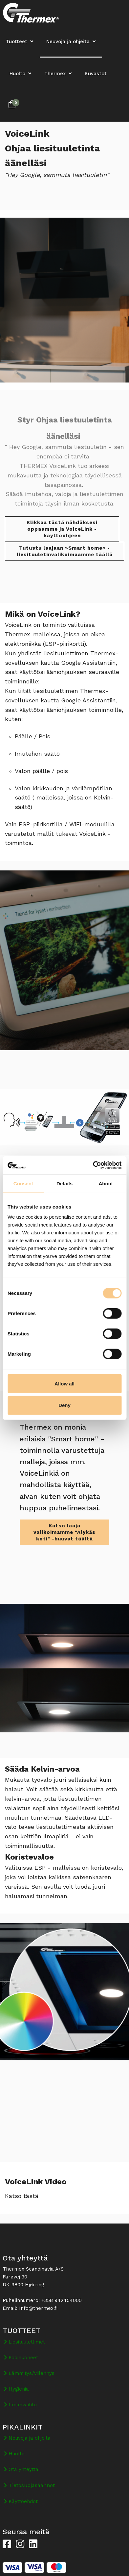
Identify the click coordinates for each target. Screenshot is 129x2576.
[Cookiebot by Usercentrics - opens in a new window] (92, 1165)
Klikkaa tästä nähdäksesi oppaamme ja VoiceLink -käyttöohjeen (62, 529)
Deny (64, 1405)
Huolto (17, 74)
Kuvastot (96, 74)
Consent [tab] (23, 1183)
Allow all (64, 1383)
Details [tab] (64, 1183)
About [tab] (106, 1183)
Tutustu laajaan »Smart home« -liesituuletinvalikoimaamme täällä (65, 551)
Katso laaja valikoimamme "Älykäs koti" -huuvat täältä (64, 1532)
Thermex (55, 74)
